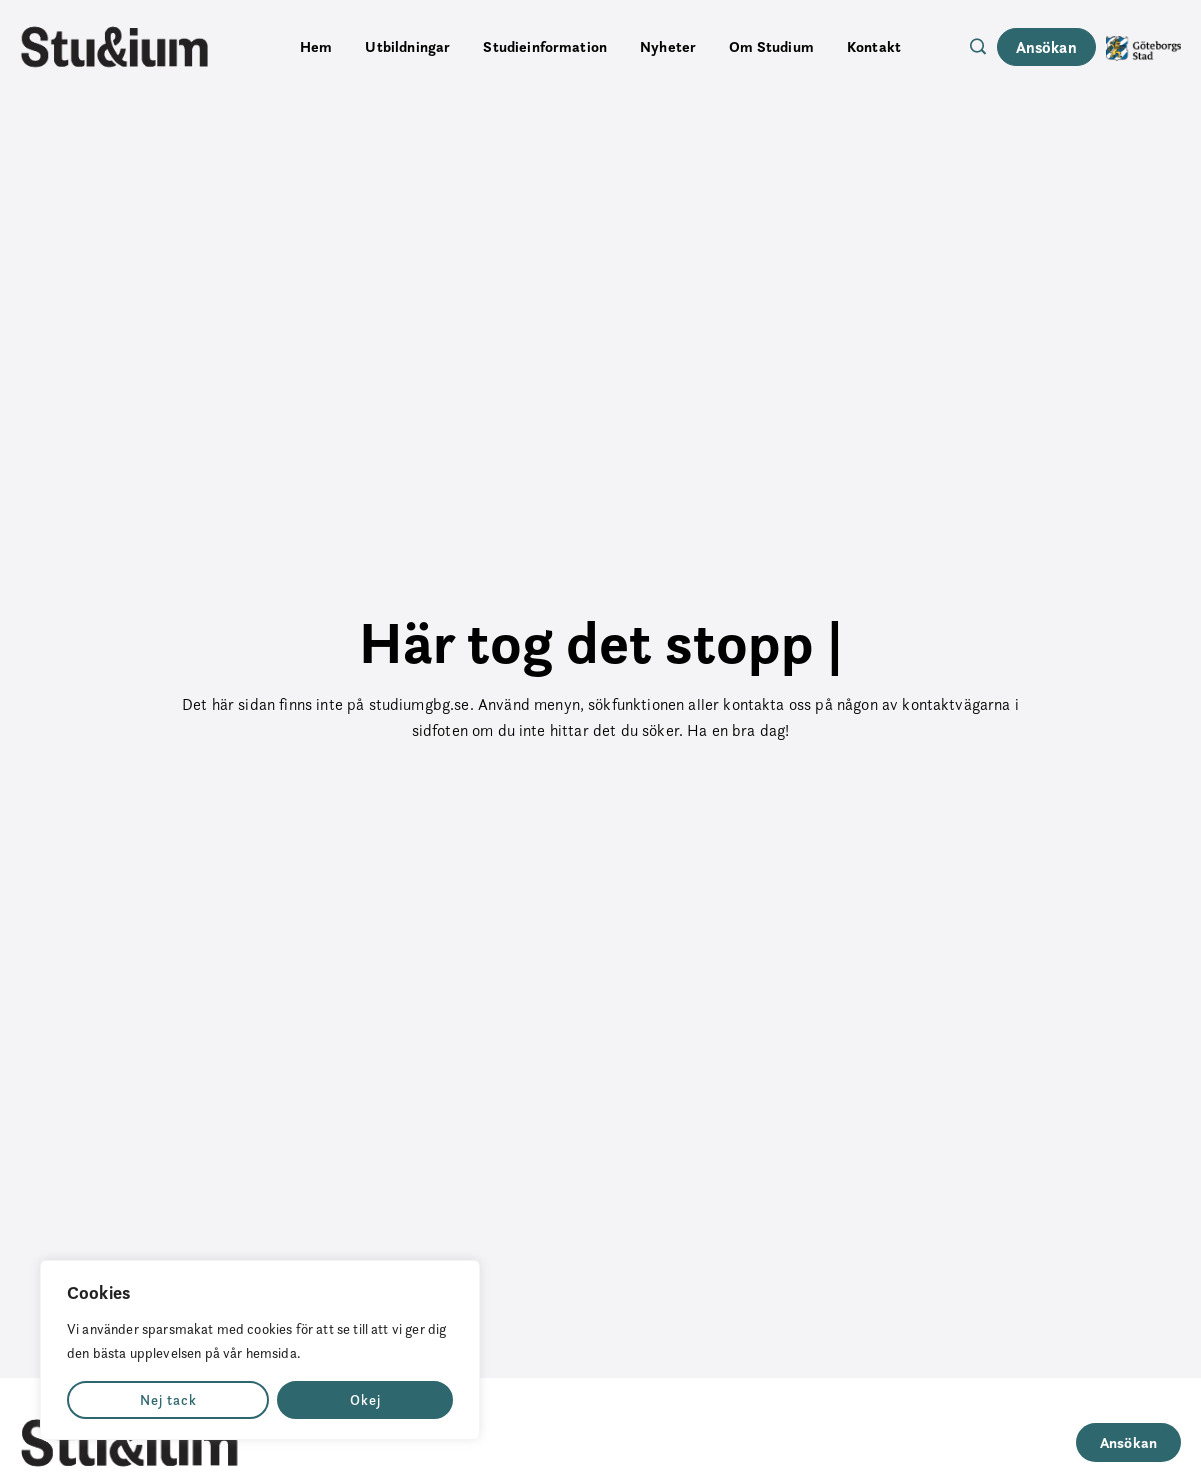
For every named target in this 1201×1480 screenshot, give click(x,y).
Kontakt (874, 46)
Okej (365, 1400)
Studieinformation (545, 46)
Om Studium (771, 46)
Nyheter (668, 46)
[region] (260, 1350)
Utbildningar (407, 46)
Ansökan (1046, 47)
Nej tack (168, 1400)
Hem (316, 46)
